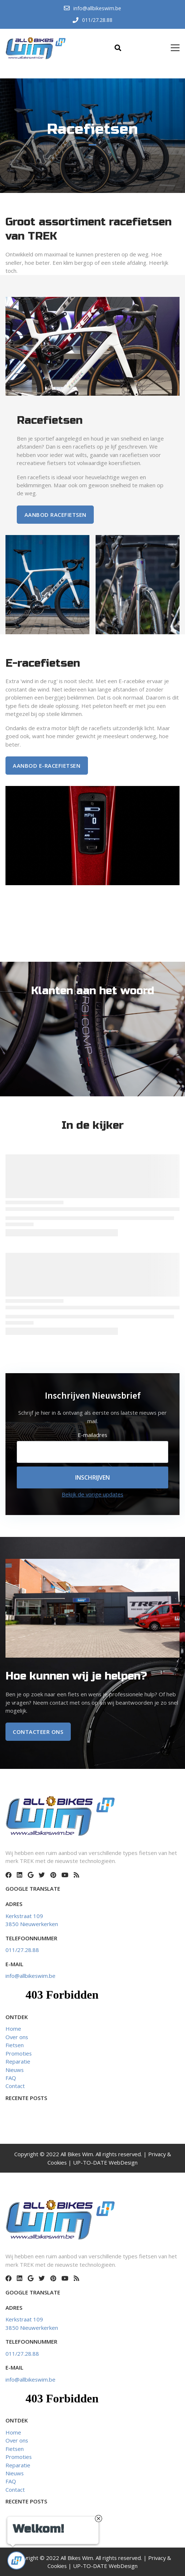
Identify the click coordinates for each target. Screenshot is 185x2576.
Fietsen (14, 2045)
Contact (15, 2085)
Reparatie (17, 2061)
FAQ (10, 2077)
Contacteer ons (38, 1731)
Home (13, 2028)
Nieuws (14, 2069)
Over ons (16, 2037)
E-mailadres (92, 1434)
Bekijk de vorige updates (92, 1494)
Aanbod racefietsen (55, 514)
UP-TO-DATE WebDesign (105, 2162)
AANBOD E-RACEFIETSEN (46, 765)
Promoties (18, 2053)
